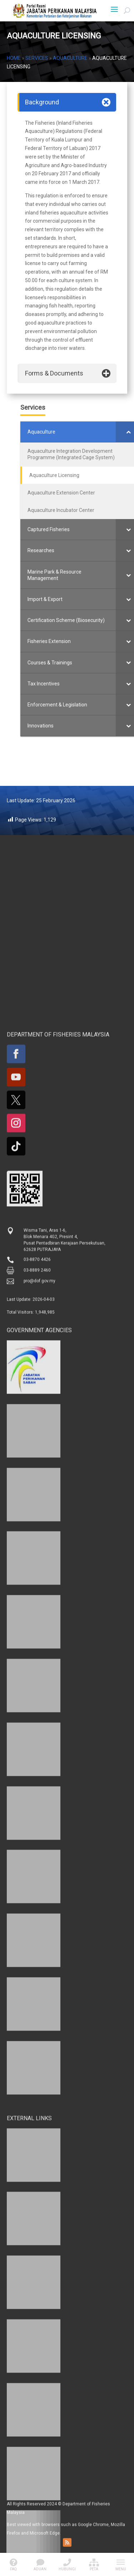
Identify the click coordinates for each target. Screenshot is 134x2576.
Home (14, 58)
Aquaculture (70, 58)
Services (36, 58)
